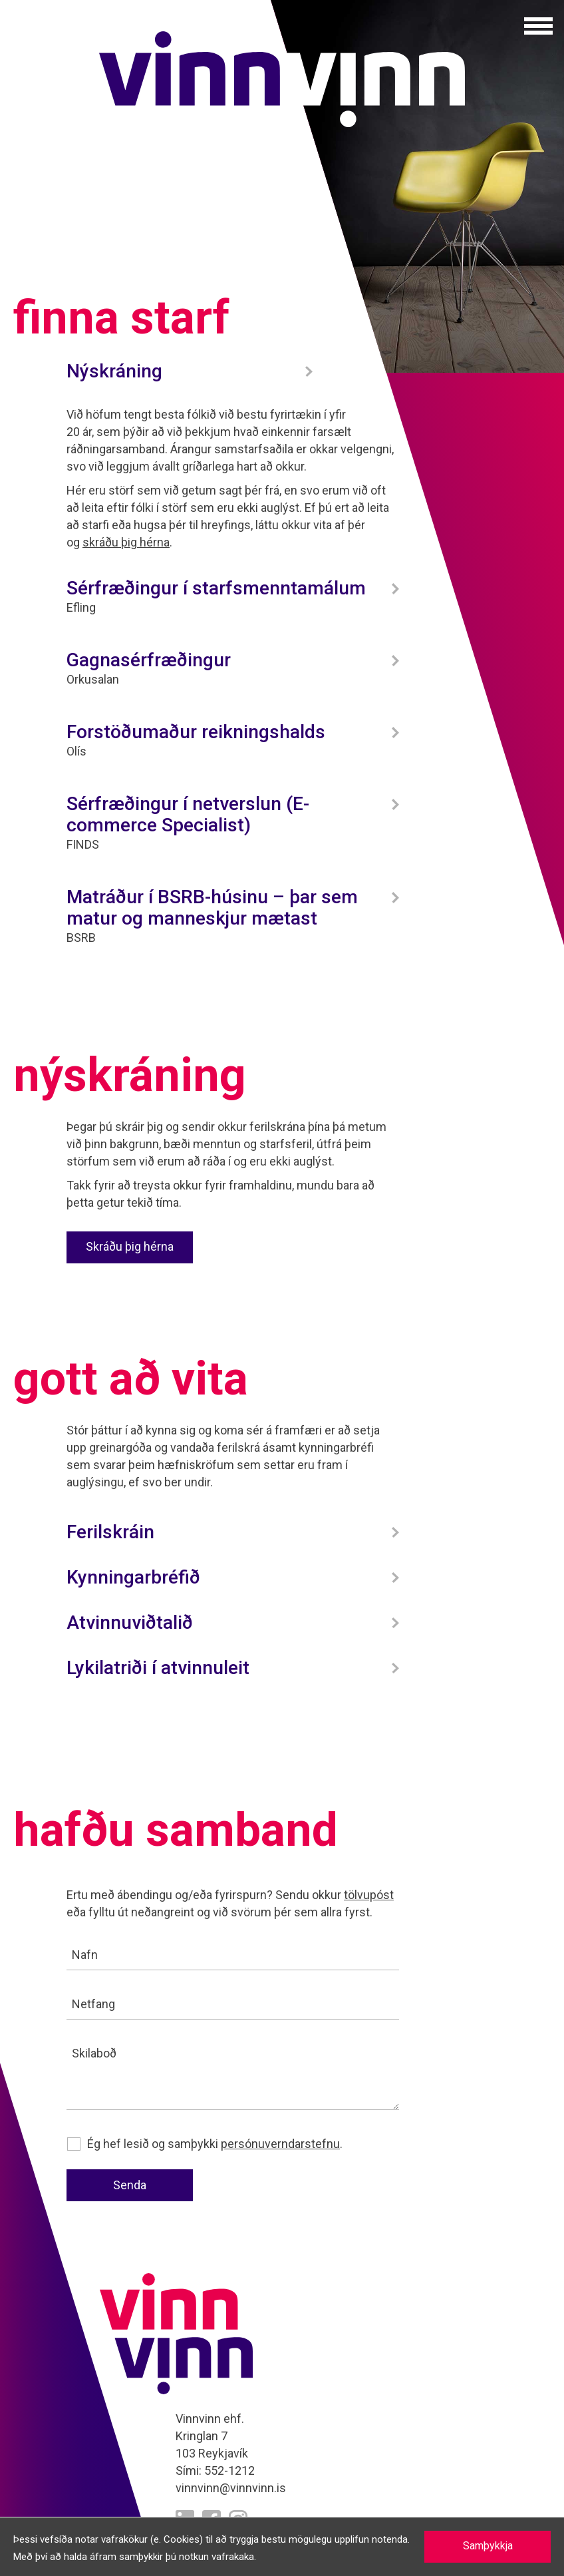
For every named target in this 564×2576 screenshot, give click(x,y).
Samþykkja (488, 2545)
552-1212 (229, 2470)
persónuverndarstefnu (280, 2144)
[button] (538, 26)
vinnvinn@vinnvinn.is (231, 2488)
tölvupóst (369, 1895)
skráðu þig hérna (126, 542)
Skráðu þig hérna (130, 1246)
